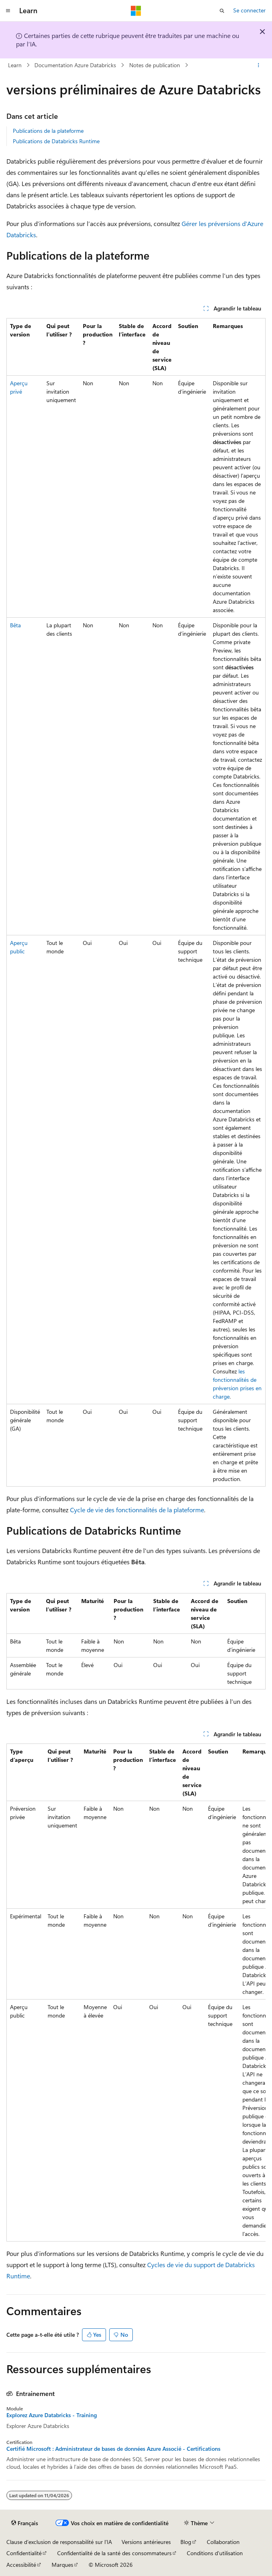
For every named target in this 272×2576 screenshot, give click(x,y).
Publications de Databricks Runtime (56, 141)
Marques (62, 2564)
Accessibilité (21, 2564)
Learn (15, 65)
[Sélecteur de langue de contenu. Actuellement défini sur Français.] (24, 2522)
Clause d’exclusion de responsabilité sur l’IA (59, 2542)
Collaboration (223, 2542)
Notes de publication (154, 65)
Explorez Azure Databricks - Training (51, 2415)
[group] (136, 1992)
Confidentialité (24, 2553)
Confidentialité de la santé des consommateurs (114, 2553)
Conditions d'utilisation (215, 2553)
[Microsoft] (136, 11)
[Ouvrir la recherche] (222, 11)
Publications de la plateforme (48, 130)
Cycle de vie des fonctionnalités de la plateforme (137, 1509)
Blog (185, 2542)
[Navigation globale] (8, 11)
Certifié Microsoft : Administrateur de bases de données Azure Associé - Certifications (113, 2448)
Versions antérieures (146, 2542)
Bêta (15, 625)
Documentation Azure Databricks (75, 65)
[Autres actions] (259, 65)
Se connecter (249, 10)
